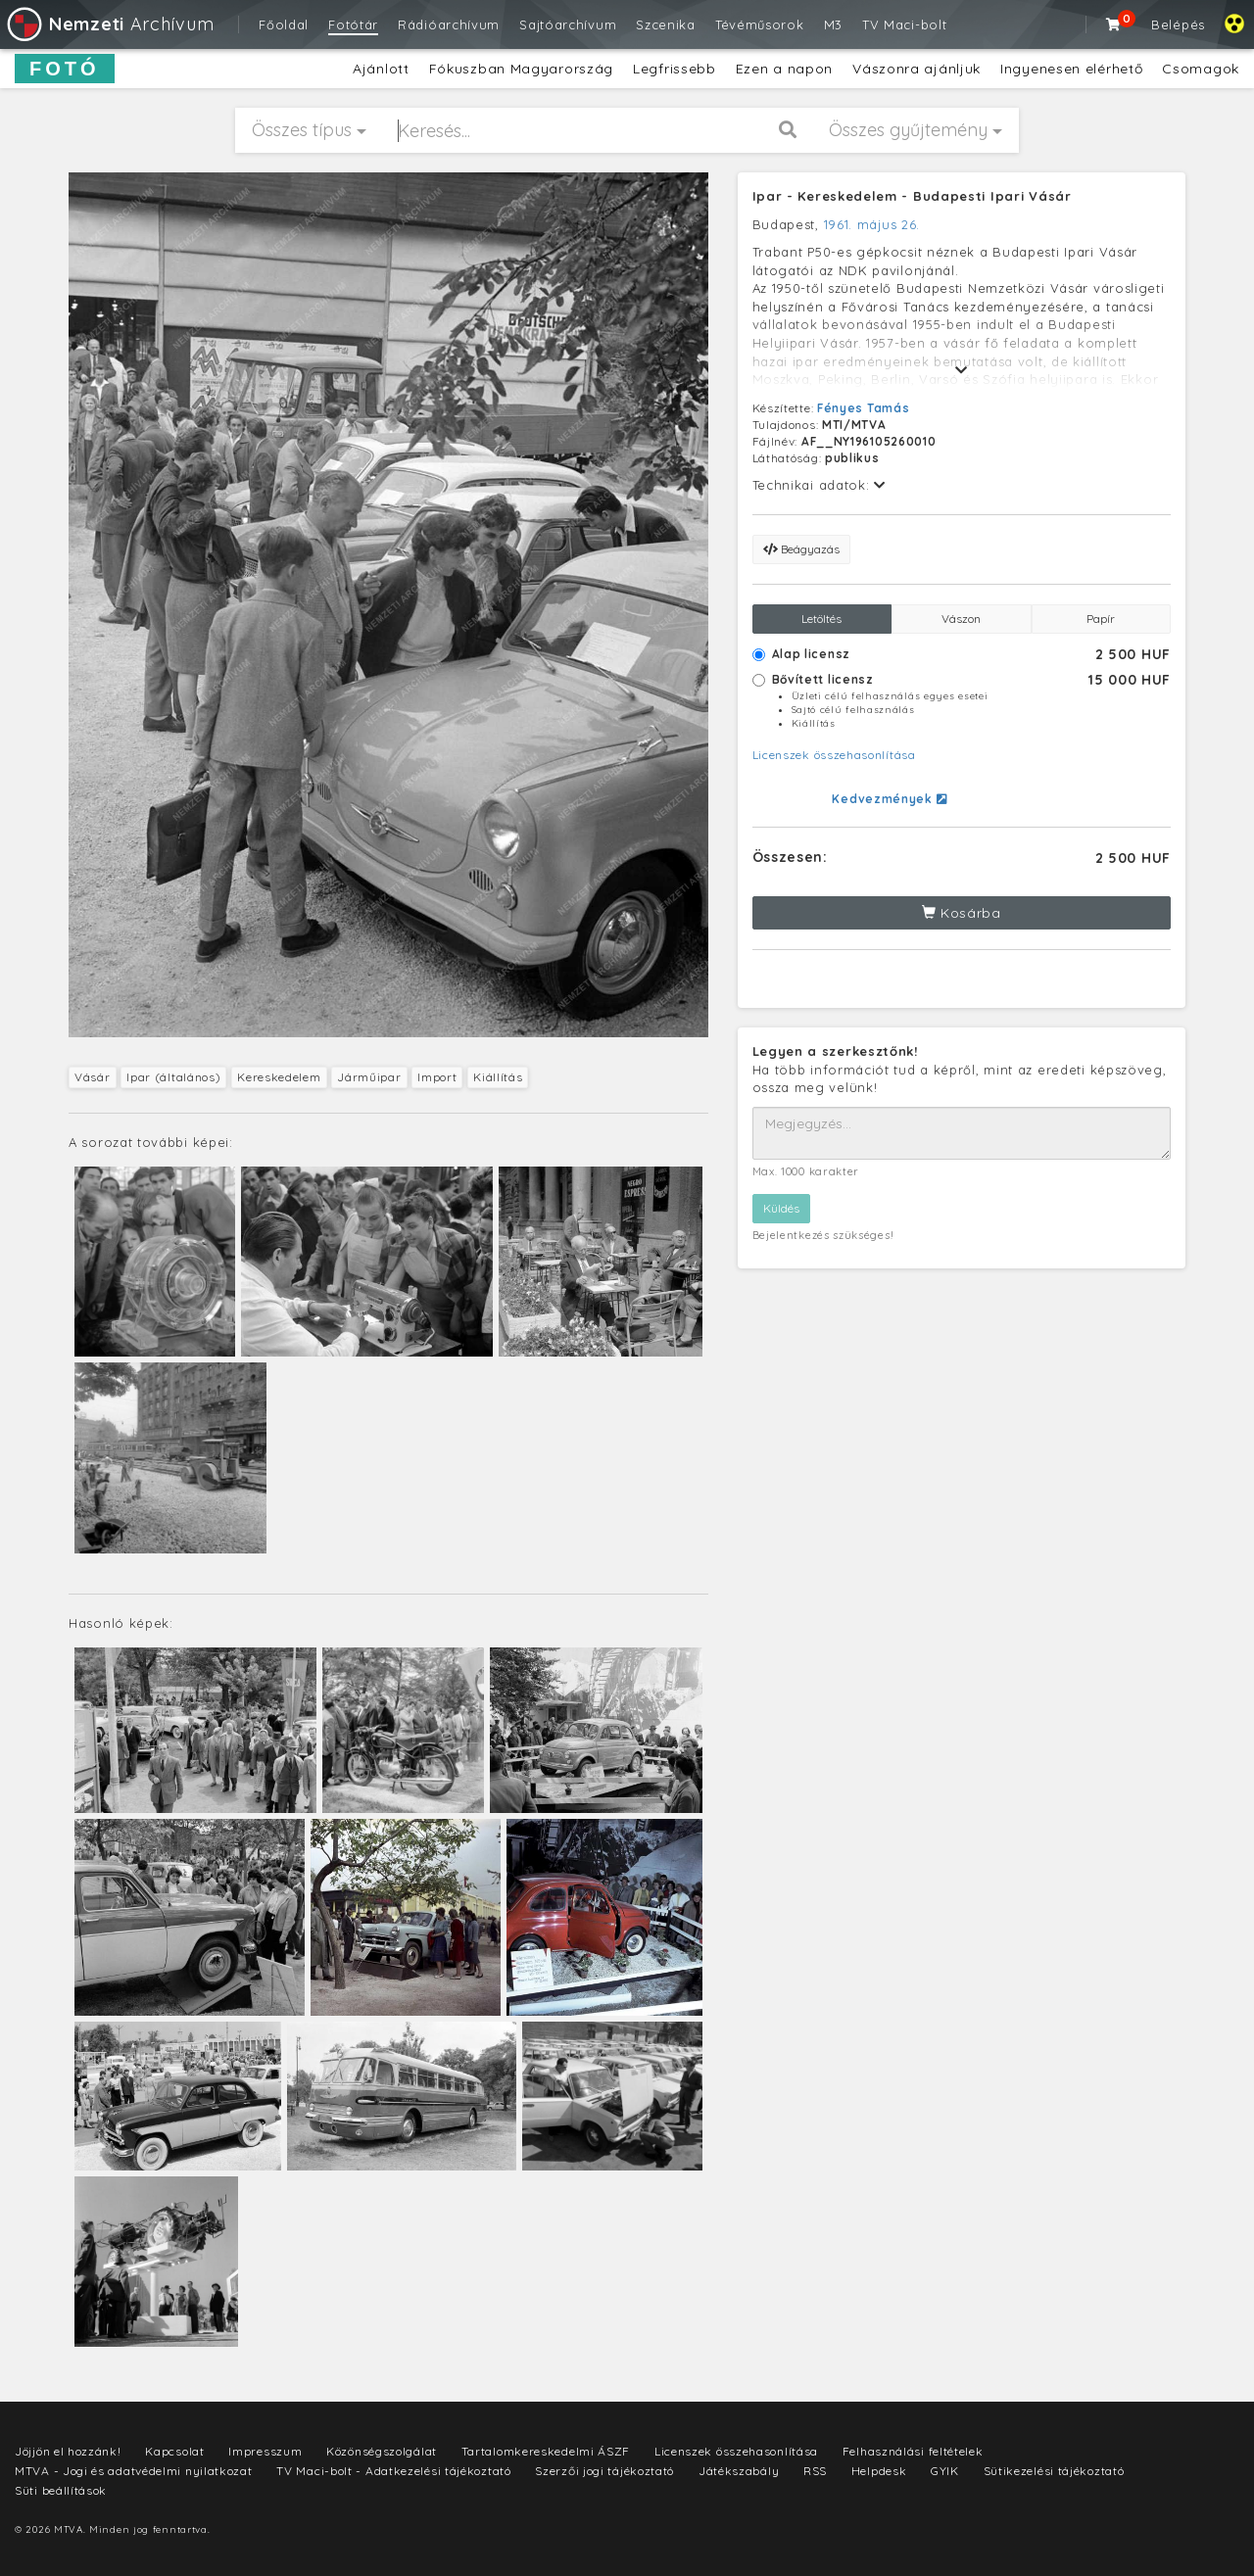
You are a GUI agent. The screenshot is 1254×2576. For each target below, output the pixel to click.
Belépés (1178, 24)
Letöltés (821, 618)
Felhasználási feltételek (913, 2451)
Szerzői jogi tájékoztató (604, 2470)
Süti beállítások (61, 2490)
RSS (815, 2470)
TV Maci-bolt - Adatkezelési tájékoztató (393, 2470)
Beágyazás (801, 549)
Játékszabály (739, 2470)
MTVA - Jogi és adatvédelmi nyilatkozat (134, 2470)
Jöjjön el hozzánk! (68, 2451)
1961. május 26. (872, 224)
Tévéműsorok (759, 24)
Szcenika (666, 24)
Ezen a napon (784, 68)
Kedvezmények (889, 798)
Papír (1100, 618)
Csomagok (1200, 68)
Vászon (961, 618)
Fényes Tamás (863, 408)
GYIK (945, 2470)
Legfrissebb (674, 68)
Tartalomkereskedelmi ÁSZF (546, 2451)
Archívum (109, 24)
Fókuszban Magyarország (521, 68)
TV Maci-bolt (904, 24)
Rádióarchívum (449, 24)
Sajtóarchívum (567, 24)
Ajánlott (381, 68)
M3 (833, 24)
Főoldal (284, 24)
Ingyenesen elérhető (1071, 68)
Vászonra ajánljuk (916, 68)
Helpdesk (879, 2470)
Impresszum (265, 2451)
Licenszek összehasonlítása (834, 754)
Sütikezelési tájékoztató (1054, 2470)
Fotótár (353, 24)
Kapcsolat (174, 2451)
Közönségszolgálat (381, 2451)
